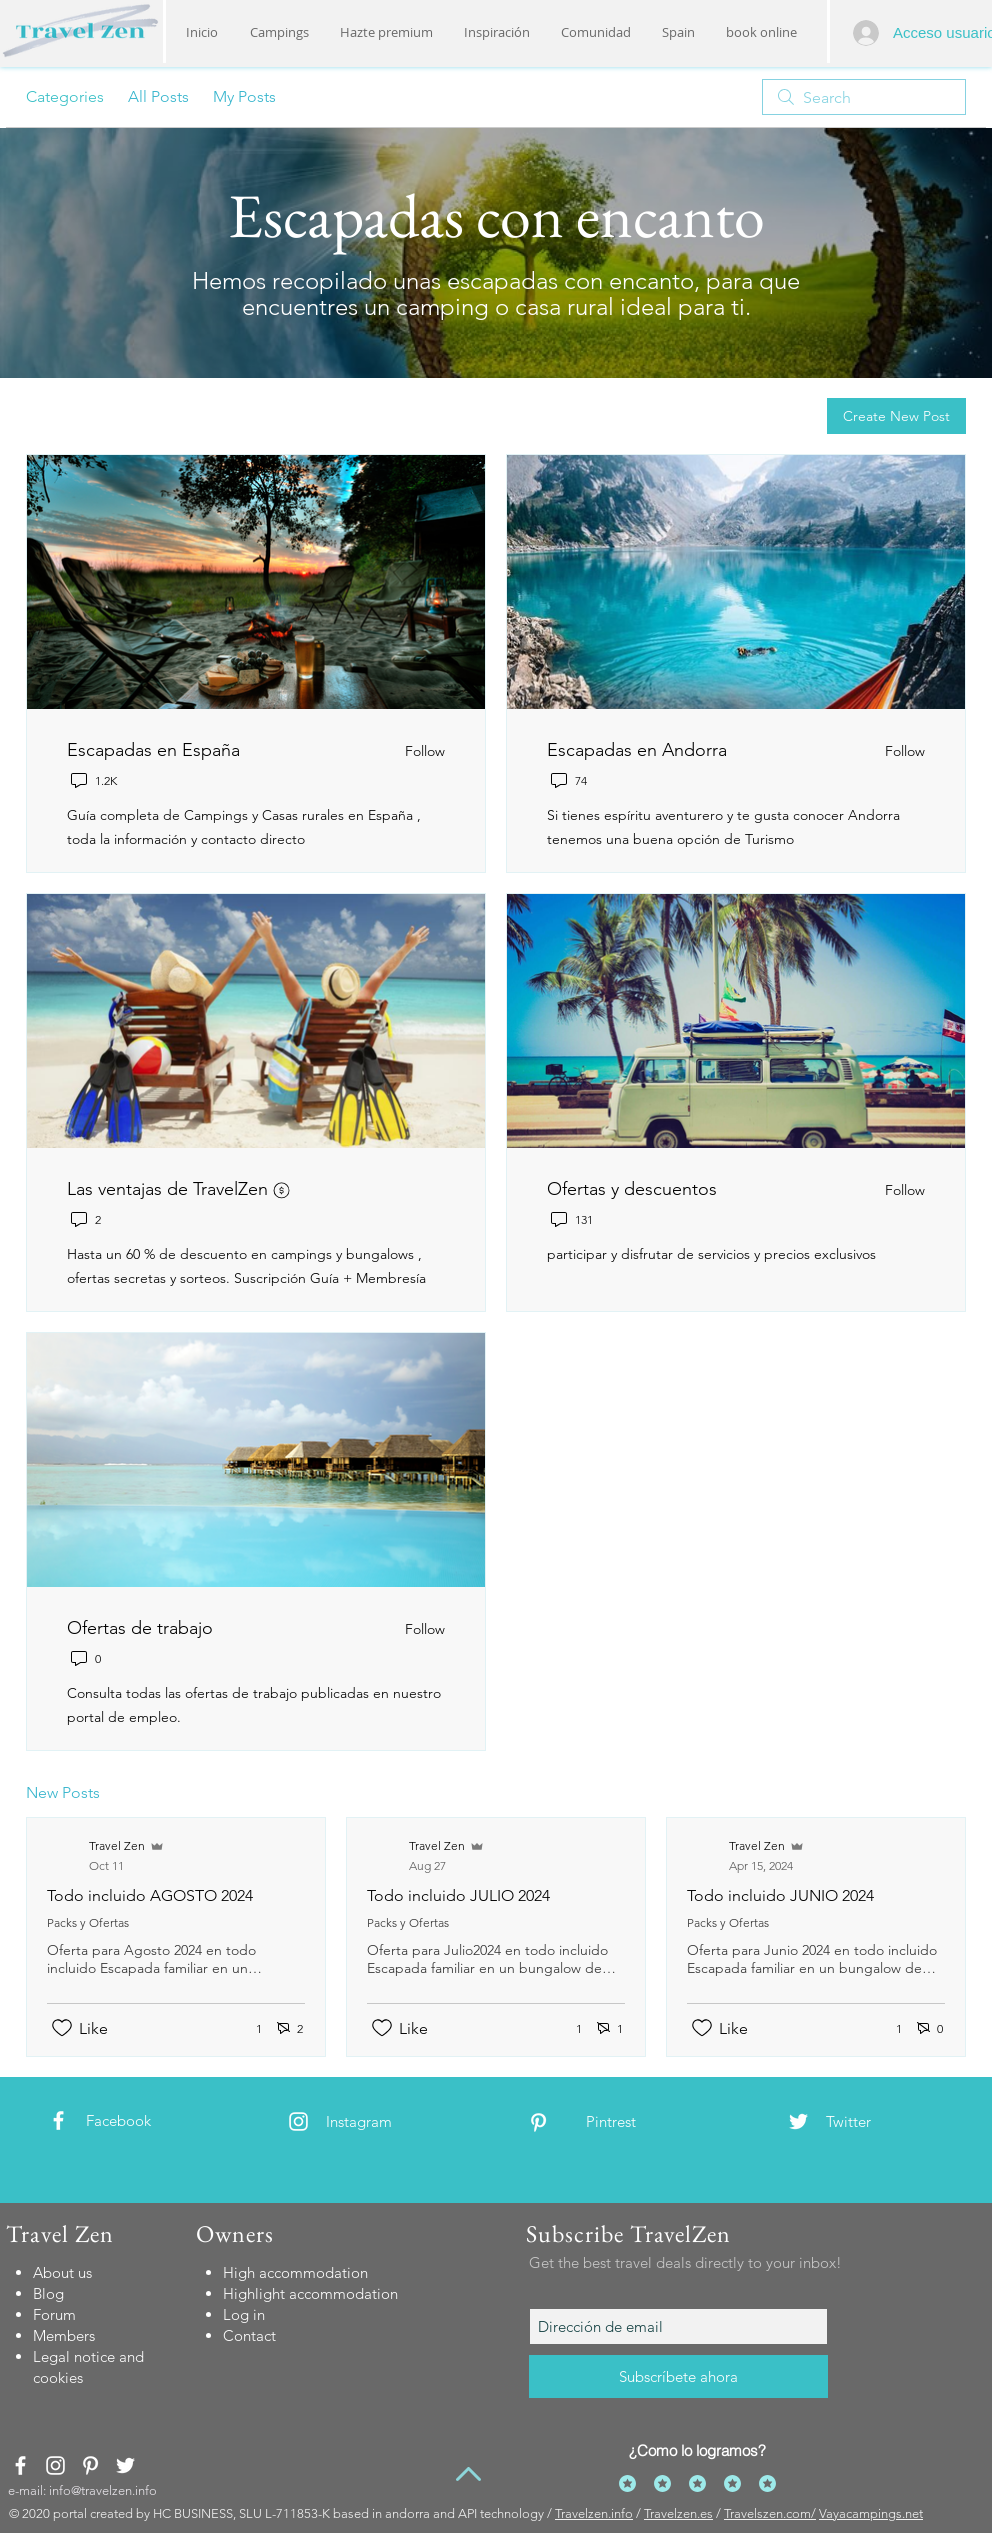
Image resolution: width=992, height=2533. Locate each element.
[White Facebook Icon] (58, 2120)
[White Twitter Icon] (798, 2121)
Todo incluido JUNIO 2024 (780, 1895)
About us (62, 2272)
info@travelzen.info (103, 2490)
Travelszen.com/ (770, 2513)
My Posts (244, 96)
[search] (864, 97)
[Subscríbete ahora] (678, 2376)
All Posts (158, 96)
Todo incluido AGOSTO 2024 (150, 1895)
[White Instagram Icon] (298, 2121)
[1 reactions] (248, 2028)
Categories (65, 96)
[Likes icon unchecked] (62, 2028)
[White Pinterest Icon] (538, 2122)
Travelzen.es (678, 2513)
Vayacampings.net (871, 2513)
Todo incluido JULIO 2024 (458, 1895)
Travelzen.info (594, 2513)
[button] (496, 32)
